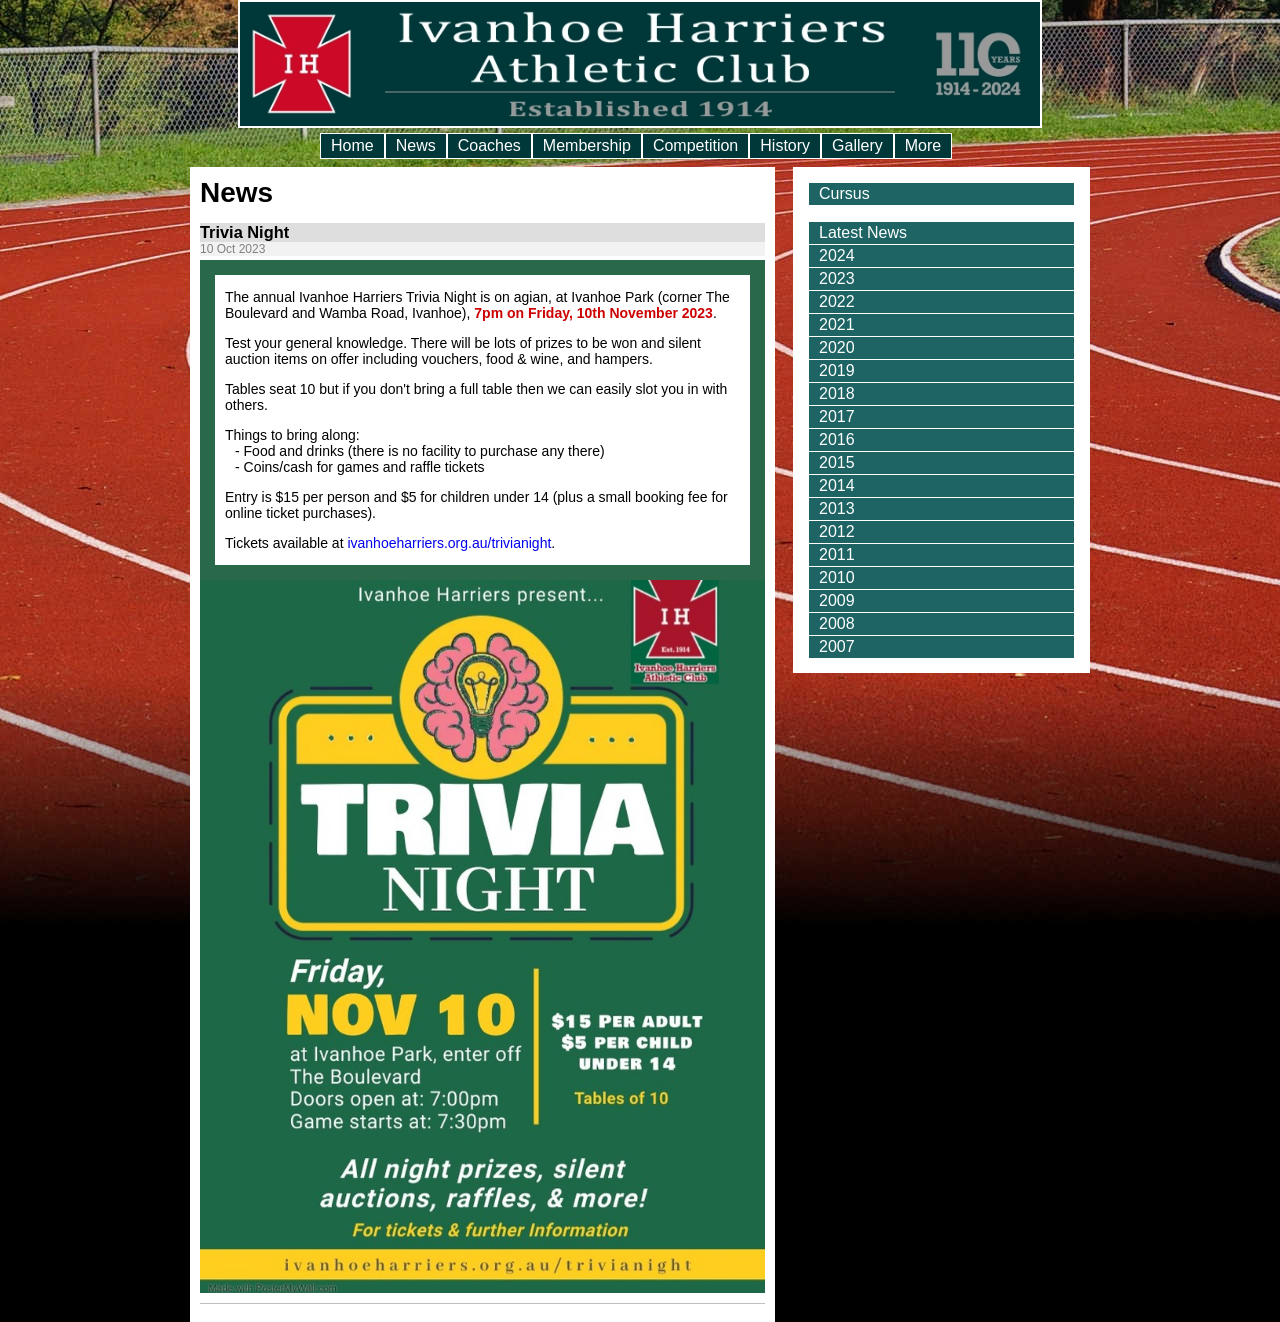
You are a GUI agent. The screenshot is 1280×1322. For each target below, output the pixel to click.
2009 (837, 600)
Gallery (857, 145)
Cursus (844, 193)
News (416, 145)
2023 (837, 278)
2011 (837, 554)
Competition (695, 145)
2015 (837, 462)
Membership (587, 145)
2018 (837, 393)
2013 (837, 508)
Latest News (863, 232)
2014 (837, 485)
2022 (837, 301)
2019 (837, 370)
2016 (837, 439)
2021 (837, 324)
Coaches (489, 145)
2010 (837, 577)
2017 (837, 416)
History (785, 145)
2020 (837, 347)
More (923, 145)
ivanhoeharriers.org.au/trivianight (449, 543)
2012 (837, 531)
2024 (837, 255)
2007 (837, 646)
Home (352, 145)
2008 (837, 623)
